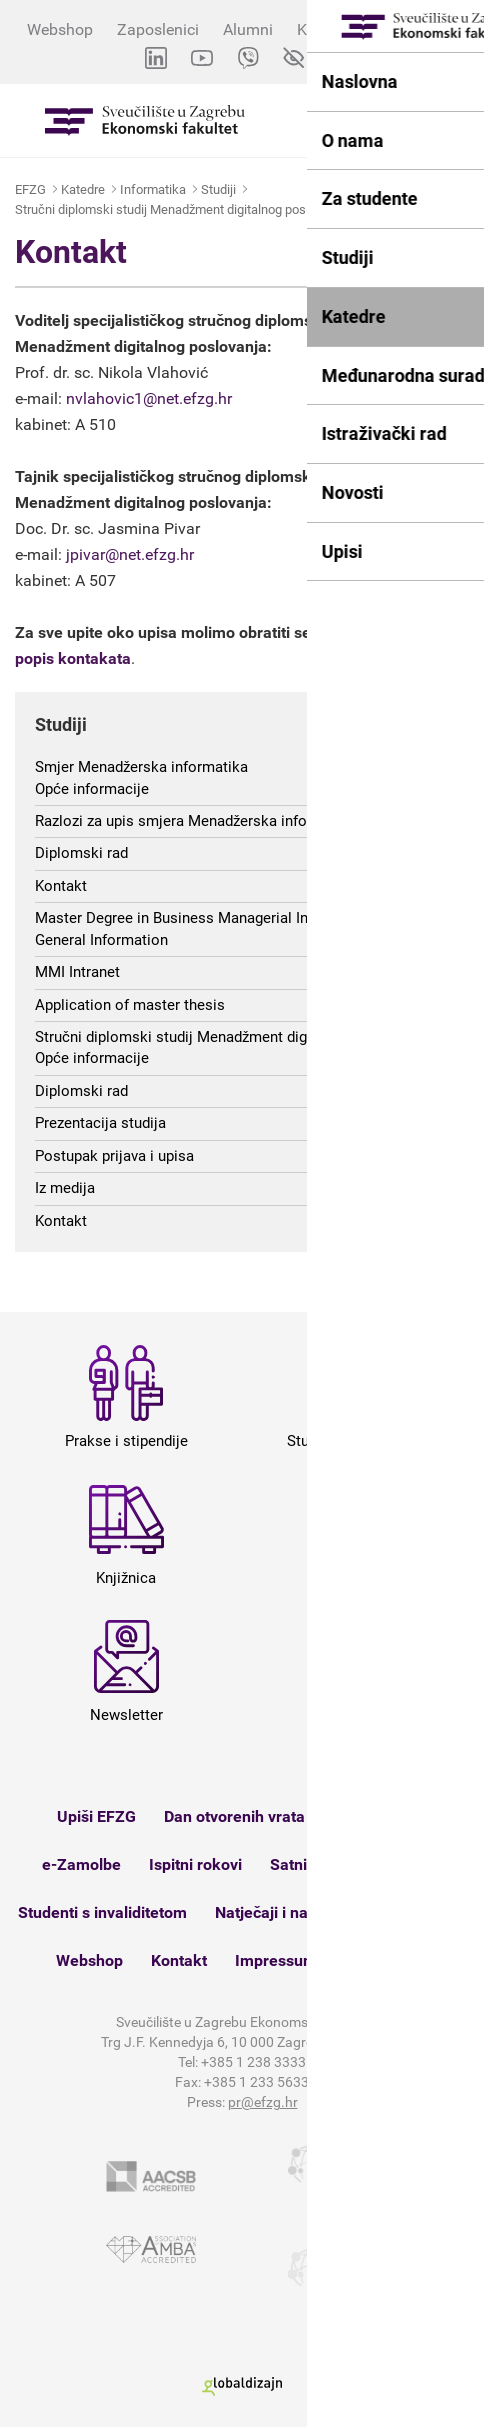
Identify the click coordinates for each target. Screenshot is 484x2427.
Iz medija (65, 1188)
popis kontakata (73, 658)
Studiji (218, 189)
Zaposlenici (158, 29)
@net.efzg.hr (149, 554)
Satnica (297, 1864)
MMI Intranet (77, 972)
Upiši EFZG (96, 1816)
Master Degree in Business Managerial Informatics (204, 918)
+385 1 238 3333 (253, 2062)
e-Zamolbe (81, 1864)
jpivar (85, 554)
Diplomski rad (81, 853)
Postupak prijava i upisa (114, 1156)
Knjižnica (384, 1864)
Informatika (153, 189)
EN (339, 58)
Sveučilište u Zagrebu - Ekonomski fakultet (145, 120)
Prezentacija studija (100, 1123)
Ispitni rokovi (195, 1864)
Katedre (83, 189)
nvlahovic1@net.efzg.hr (149, 398)
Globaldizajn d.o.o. (242, 2386)
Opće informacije (92, 789)
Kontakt (383, 209)
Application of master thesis (130, 1005)
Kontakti (326, 29)
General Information (101, 940)
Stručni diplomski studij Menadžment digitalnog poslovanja (180, 209)
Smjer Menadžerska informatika (141, 767)
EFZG (30, 189)
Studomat (368, 1816)
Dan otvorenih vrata (234, 1816)
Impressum (276, 1960)
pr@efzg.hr (263, 2102)
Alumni (248, 29)
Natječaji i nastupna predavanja (328, 1912)
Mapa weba (387, 1960)
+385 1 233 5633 (256, 2082)
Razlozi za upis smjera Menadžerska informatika (196, 821)
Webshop (60, 29)
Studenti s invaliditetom (102, 1912)
